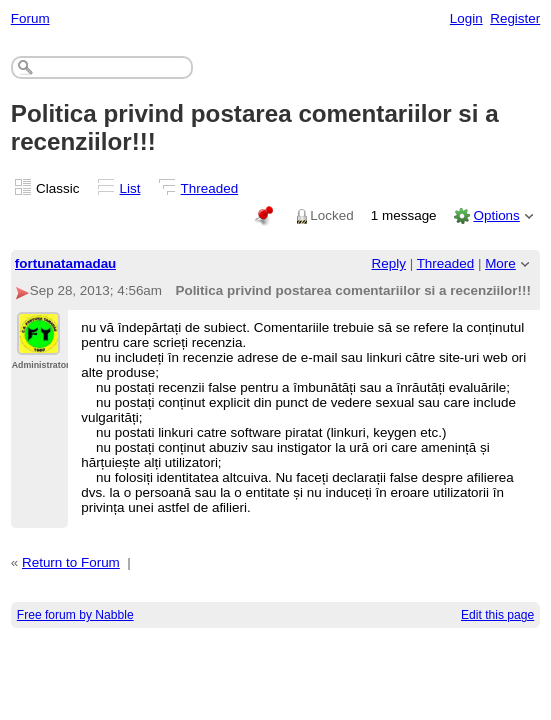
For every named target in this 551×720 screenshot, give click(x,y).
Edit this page (497, 615)
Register (515, 18)
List (130, 188)
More (500, 263)
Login (466, 18)
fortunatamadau (66, 263)
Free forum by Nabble (75, 615)
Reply (389, 263)
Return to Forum (71, 562)
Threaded (210, 188)
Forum (30, 18)
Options (496, 215)
